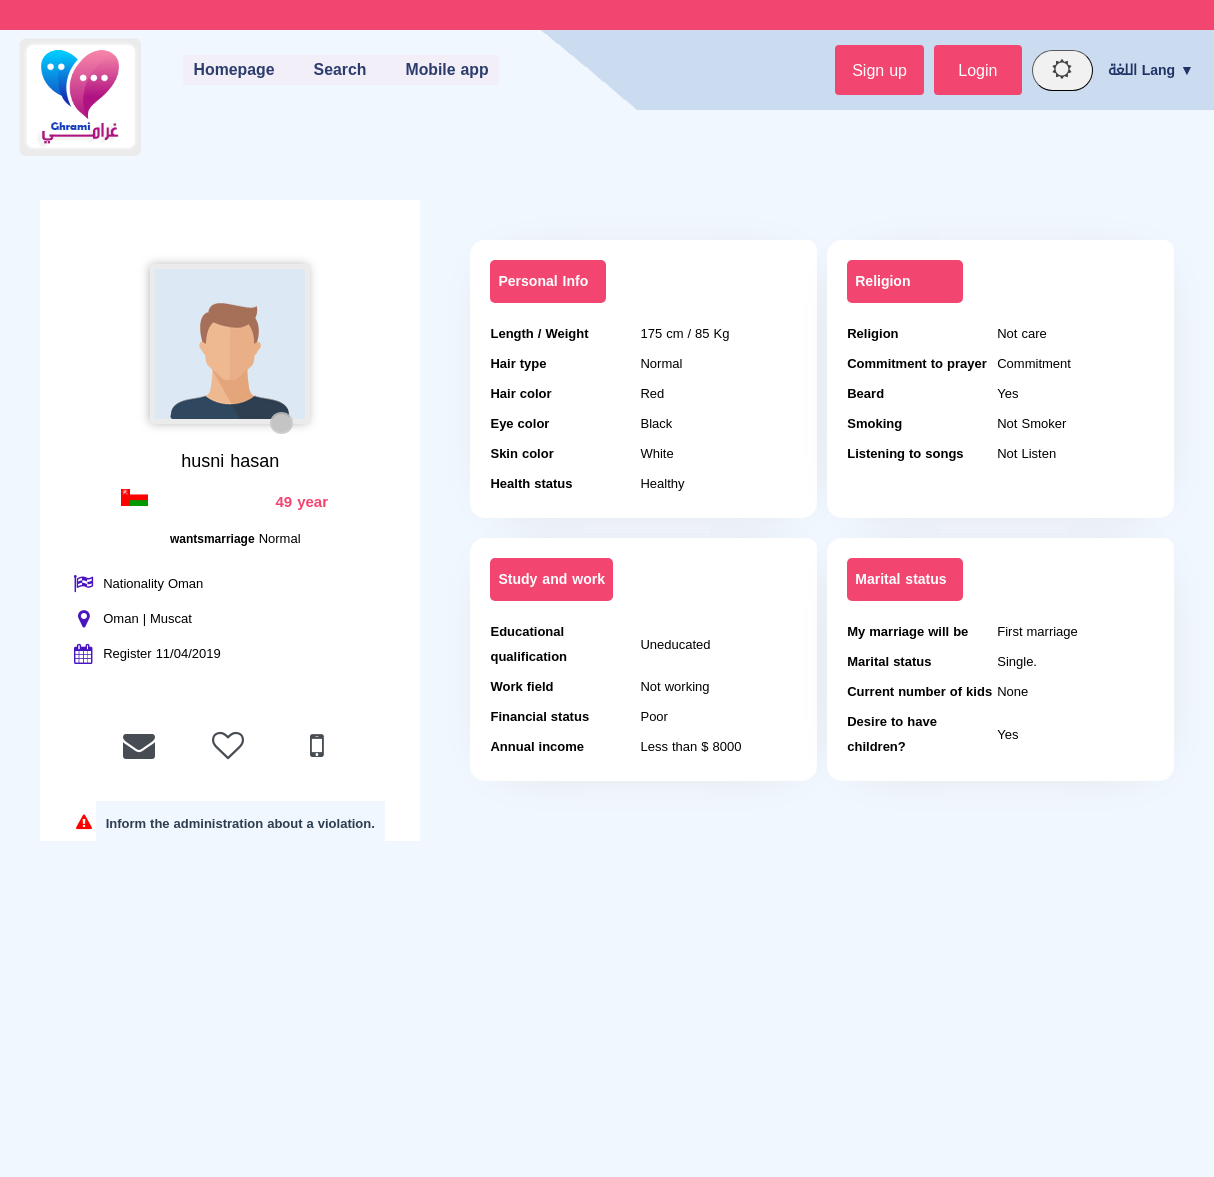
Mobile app (447, 70)
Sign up (873, 70)
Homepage (231, 70)
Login (973, 70)
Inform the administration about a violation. (240, 824)
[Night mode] (1061, 71)
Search (338, 70)
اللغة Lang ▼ (1151, 70)
